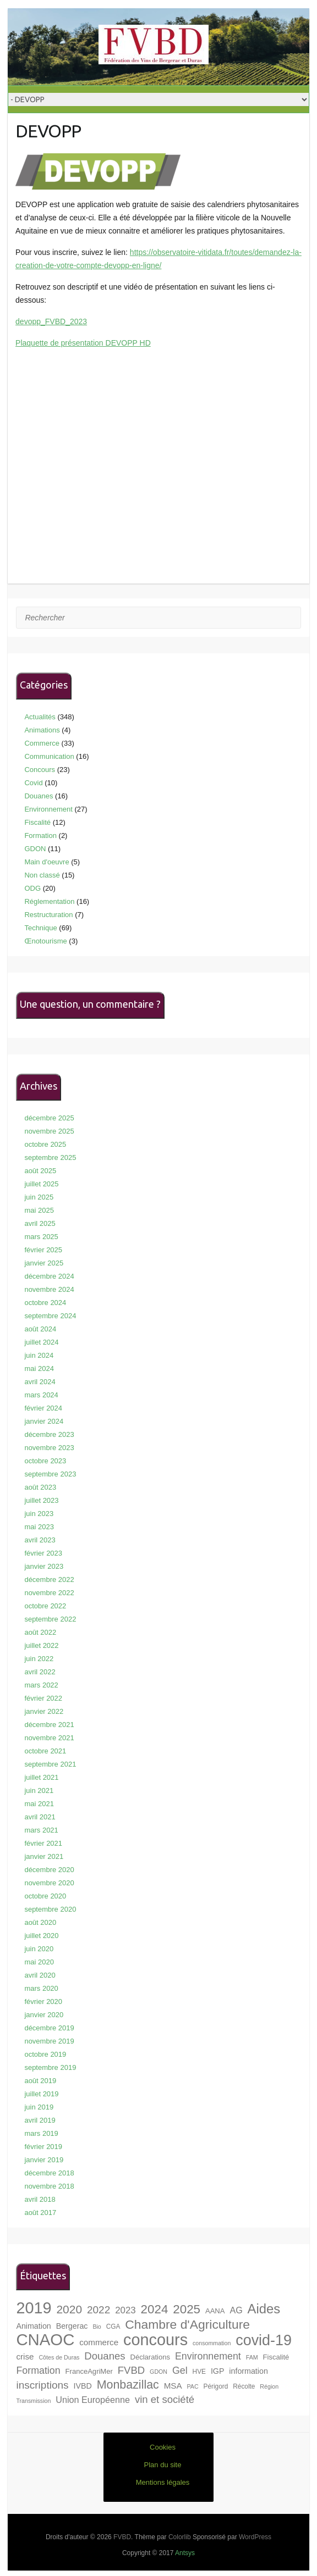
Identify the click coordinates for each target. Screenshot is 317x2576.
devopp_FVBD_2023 (51, 321)
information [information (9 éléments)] (248, 2371)
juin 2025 (38, 1197)
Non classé (41, 875)
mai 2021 (38, 1804)
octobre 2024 (45, 1302)
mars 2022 (41, 1685)
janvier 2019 (43, 2160)
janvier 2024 (43, 1421)
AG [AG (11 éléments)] (235, 2310)
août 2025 (40, 1171)
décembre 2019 (49, 2028)
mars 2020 (41, 1988)
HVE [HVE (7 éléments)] (199, 2371)
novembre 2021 (49, 1738)
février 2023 (43, 1553)
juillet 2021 (41, 1777)
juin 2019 (38, 2107)
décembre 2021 (49, 1724)
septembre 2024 (50, 1316)
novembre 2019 (49, 2041)
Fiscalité (37, 822)
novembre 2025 (49, 1131)
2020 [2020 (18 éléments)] (69, 2309)
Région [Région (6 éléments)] (269, 2386)
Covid (33, 783)
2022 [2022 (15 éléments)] (98, 2310)
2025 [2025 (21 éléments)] (186, 2309)
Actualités (39, 717)
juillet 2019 (41, 2094)
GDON (35, 849)
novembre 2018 (49, 2186)
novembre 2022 (49, 1593)
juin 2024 (38, 1355)
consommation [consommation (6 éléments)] (212, 2343)
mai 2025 (38, 1210)
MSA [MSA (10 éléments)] (173, 2385)
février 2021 (43, 1843)
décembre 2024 (49, 1276)
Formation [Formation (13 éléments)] (38, 2370)
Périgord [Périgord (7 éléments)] (216, 2386)
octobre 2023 (45, 1461)
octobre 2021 (45, 1751)
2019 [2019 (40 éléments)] (33, 2308)
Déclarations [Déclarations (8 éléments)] (150, 2357)
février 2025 (43, 1250)
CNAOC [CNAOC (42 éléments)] (45, 2339)
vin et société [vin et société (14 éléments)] (164, 2399)
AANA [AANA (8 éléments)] (215, 2311)
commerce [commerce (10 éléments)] (98, 2342)
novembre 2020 (49, 1883)
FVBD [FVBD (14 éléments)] (131, 2370)
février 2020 (43, 2001)
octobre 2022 (45, 1606)
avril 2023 (39, 1540)
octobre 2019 (45, 2054)
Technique (40, 928)
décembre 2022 (49, 1579)
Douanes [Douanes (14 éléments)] (104, 2356)
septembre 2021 (50, 1764)
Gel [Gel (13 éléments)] (180, 2370)
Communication (49, 756)
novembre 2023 (49, 1448)
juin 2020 (38, 1949)
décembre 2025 (49, 1118)
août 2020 (40, 1922)
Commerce (41, 743)
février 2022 (43, 1698)
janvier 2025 (43, 1263)
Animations (41, 730)
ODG (32, 888)
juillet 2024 (41, 1342)
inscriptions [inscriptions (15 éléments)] (42, 2385)
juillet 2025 (41, 1184)
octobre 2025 (45, 1144)
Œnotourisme (45, 941)
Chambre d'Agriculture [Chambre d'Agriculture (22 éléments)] (187, 2324)
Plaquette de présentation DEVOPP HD (83, 342)
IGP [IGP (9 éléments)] (218, 2371)
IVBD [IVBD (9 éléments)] (83, 2385)
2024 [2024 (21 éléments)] (154, 2309)
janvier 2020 (43, 2015)
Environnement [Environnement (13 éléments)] (208, 2356)
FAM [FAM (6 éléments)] (252, 2357)
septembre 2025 (50, 1157)
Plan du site (163, 2465)
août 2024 (40, 1329)
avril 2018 (39, 2199)
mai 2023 (38, 1527)
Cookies (163, 2447)
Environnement (48, 809)
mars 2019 (41, 2133)
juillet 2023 (41, 1500)
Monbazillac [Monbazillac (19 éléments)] (128, 2384)
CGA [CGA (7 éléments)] (113, 2326)
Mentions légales (163, 2482)
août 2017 (40, 2212)
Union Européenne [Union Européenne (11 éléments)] (93, 2400)
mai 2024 (38, 1368)
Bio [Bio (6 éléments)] (96, 2326)
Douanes (38, 796)
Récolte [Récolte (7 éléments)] (244, 2386)
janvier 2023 (43, 1566)
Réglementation (49, 901)
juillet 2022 (41, 1645)
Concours (39, 769)
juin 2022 (38, 1659)
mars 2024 (41, 1395)
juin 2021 (38, 1790)
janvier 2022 (43, 1711)
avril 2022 (39, 1672)
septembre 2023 (50, 1474)
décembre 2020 (49, 1870)
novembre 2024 (49, 1289)
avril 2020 (39, 1975)
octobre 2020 (45, 1896)
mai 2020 (38, 1962)
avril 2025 (39, 1223)
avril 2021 (39, 1817)
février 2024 (43, 1408)
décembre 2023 (49, 1434)
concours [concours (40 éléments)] (155, 2340)
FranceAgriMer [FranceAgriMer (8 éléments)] (89, 2371)
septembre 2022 (50, 1619)
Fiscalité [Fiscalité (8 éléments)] (276, 2357)
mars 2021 (41, 1830)
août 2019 (40, 2081)
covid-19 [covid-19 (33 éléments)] (264, 2340)
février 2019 (43, 2146)
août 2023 (40, 1487)
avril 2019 (39, 2120)
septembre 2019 (50, 2067)
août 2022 (40, 1632)
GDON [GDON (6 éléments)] (158, 2371)
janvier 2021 (43, 1856)
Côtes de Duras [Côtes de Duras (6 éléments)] (59, 2357)
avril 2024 (39, 1382)
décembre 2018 (49, 2173)
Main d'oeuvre (46, 862)
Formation (40, 835)
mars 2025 (41, 1237)
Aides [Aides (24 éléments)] (264, 2308)
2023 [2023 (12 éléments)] (125, 2310)
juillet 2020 (41, 1935)
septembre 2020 (50, 1909)
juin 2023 (38, 1513)
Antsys (185, 2553)
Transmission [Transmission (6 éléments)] (33, 2400)
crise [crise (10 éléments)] (25, 2356)
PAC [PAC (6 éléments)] (193, 2386)
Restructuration (48, 915)
